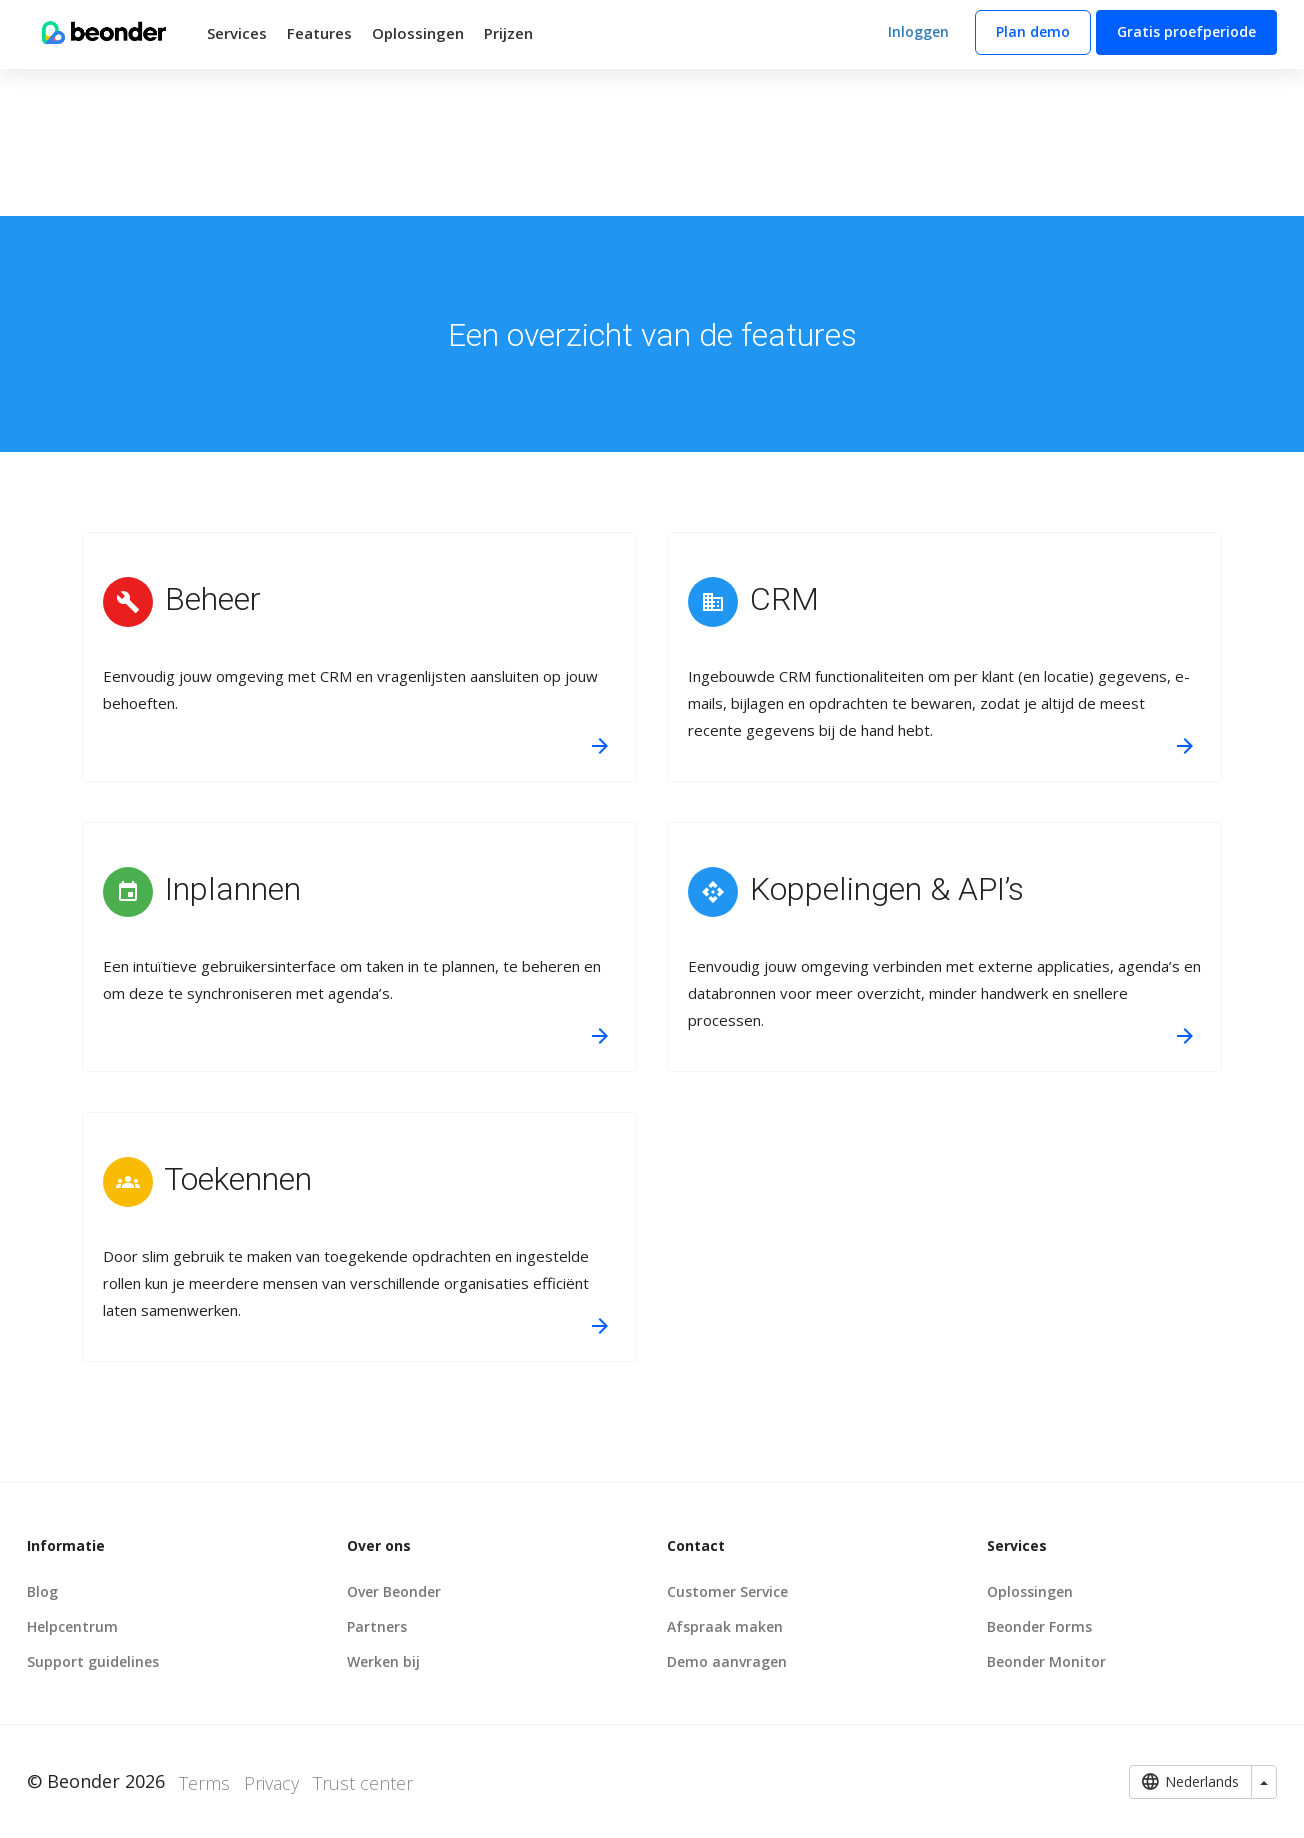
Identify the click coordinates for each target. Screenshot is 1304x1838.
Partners (377, 1626)
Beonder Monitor (1046, 1661)
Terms (204, 1783)
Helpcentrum (72, 1626)
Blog (42, 1591)
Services (237, 33)
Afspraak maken (725, 1626)
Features (319, 33)
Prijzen (508, 33)
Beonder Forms (1039, 1626)
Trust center (363, 1783)
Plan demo (1033, 31)
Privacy (271, 1783)
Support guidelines (93, 1661)
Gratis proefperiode (1186, 31)
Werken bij (383, 1661)
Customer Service (727, 1591)
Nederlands (1190, 1782)
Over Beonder (394, 1591)
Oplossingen (418, 33)
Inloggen (918, 31)
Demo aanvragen (727, 1661)
